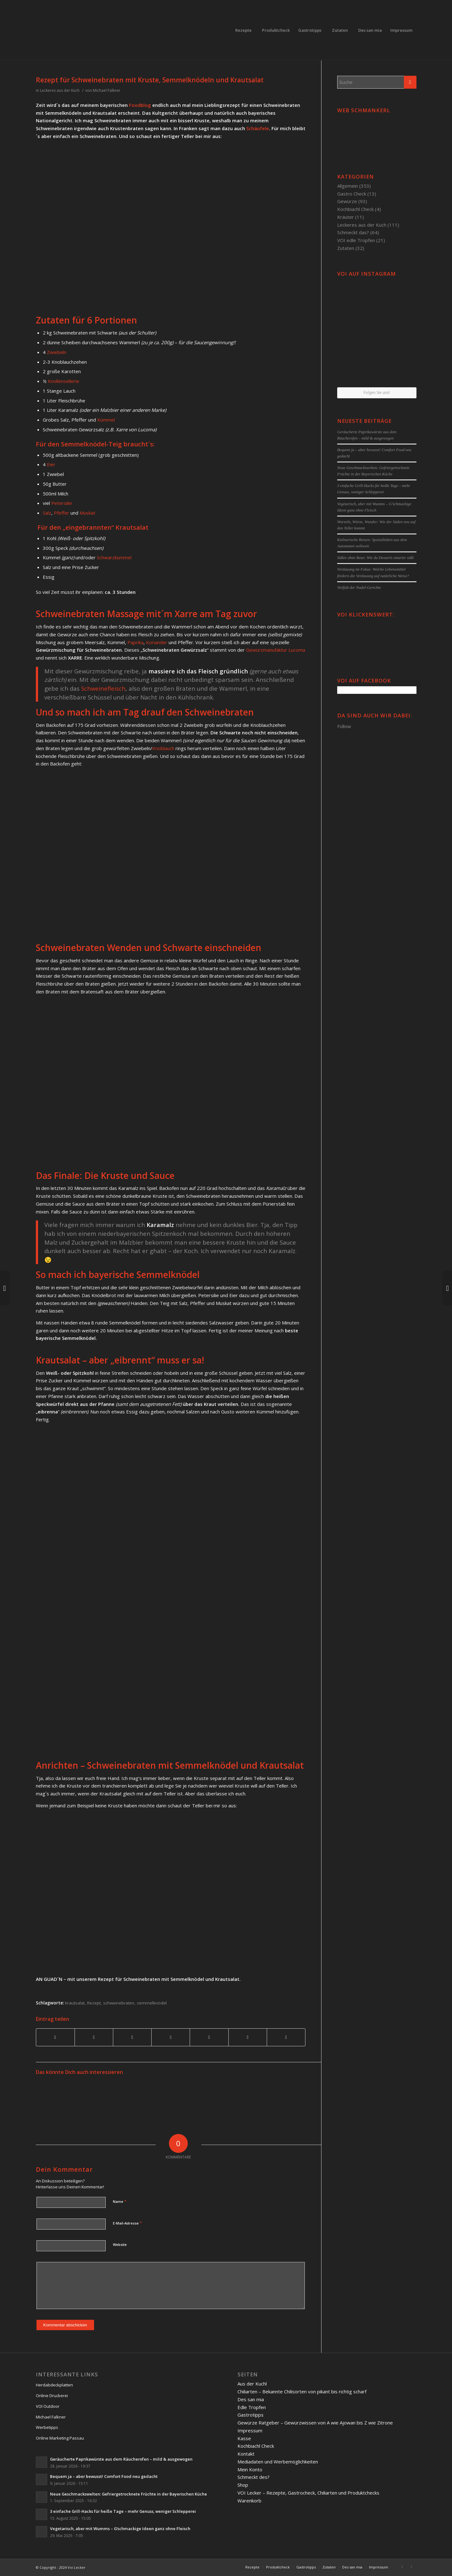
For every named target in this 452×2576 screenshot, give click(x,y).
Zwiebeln (56, 352)
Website (120, 2244)
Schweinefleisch (103, 688)
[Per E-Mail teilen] (286, 2037)
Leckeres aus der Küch (60, 90)
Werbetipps (47, 2427)
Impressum (249, 2430)
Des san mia (250, 2399)
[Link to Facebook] (402, 2567)
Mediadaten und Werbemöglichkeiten (277, 2461)
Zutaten (345, 248)
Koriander (156, 642)
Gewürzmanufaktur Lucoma (275, 650)
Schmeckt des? (253, 2477)
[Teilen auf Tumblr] (209, 2037)
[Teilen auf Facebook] (55, 2037)
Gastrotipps (250, 2415)
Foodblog (140, 105)
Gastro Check (351, 194)
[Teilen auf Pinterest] (132, 2037)
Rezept (94, 2003)
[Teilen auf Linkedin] (171, 2037)
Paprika (134, 642)
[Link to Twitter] (411, 2567)
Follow (344, 726)
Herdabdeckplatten (54, 2385)
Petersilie (61, 503)
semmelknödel (152, 2003)
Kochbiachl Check (355, 209)
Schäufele (257, 128)
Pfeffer (61, 513)
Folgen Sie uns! (377, 392)
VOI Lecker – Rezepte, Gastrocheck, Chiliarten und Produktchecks (308, 2493)
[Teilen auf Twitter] (94, 2037)
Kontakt (245, 2454)
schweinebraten (118, 2003)
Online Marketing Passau (60, 2438)
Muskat (87, 513)
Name (119, 2201)
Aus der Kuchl (252, 2383)
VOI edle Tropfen (356, 240)
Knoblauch (163, 748)
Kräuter (345, 217)
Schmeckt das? (353, 232)
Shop (242, 2485)
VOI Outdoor (47, 2406)
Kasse (244, 2438)
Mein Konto (249, 2469)
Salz (47, 513)
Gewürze (347, 201)
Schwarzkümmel (114, 557)
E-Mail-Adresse (127, 2223)
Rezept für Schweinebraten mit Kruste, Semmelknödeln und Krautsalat (150, 79)
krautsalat (75, 2003)
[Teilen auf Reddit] (248, 2037)
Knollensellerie (63, 381)
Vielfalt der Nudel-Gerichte (359, 587)
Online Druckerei (52, 2395)
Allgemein (347, 186)
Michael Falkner (106, 90)
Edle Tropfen (251, 2407)
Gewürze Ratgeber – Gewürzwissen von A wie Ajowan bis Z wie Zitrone (315, 2422)
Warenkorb (249, 2500)
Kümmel (106, 420)
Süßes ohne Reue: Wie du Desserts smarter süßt (375, 558)
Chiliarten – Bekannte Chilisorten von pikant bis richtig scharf (301, 2391)
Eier (51, 464)
